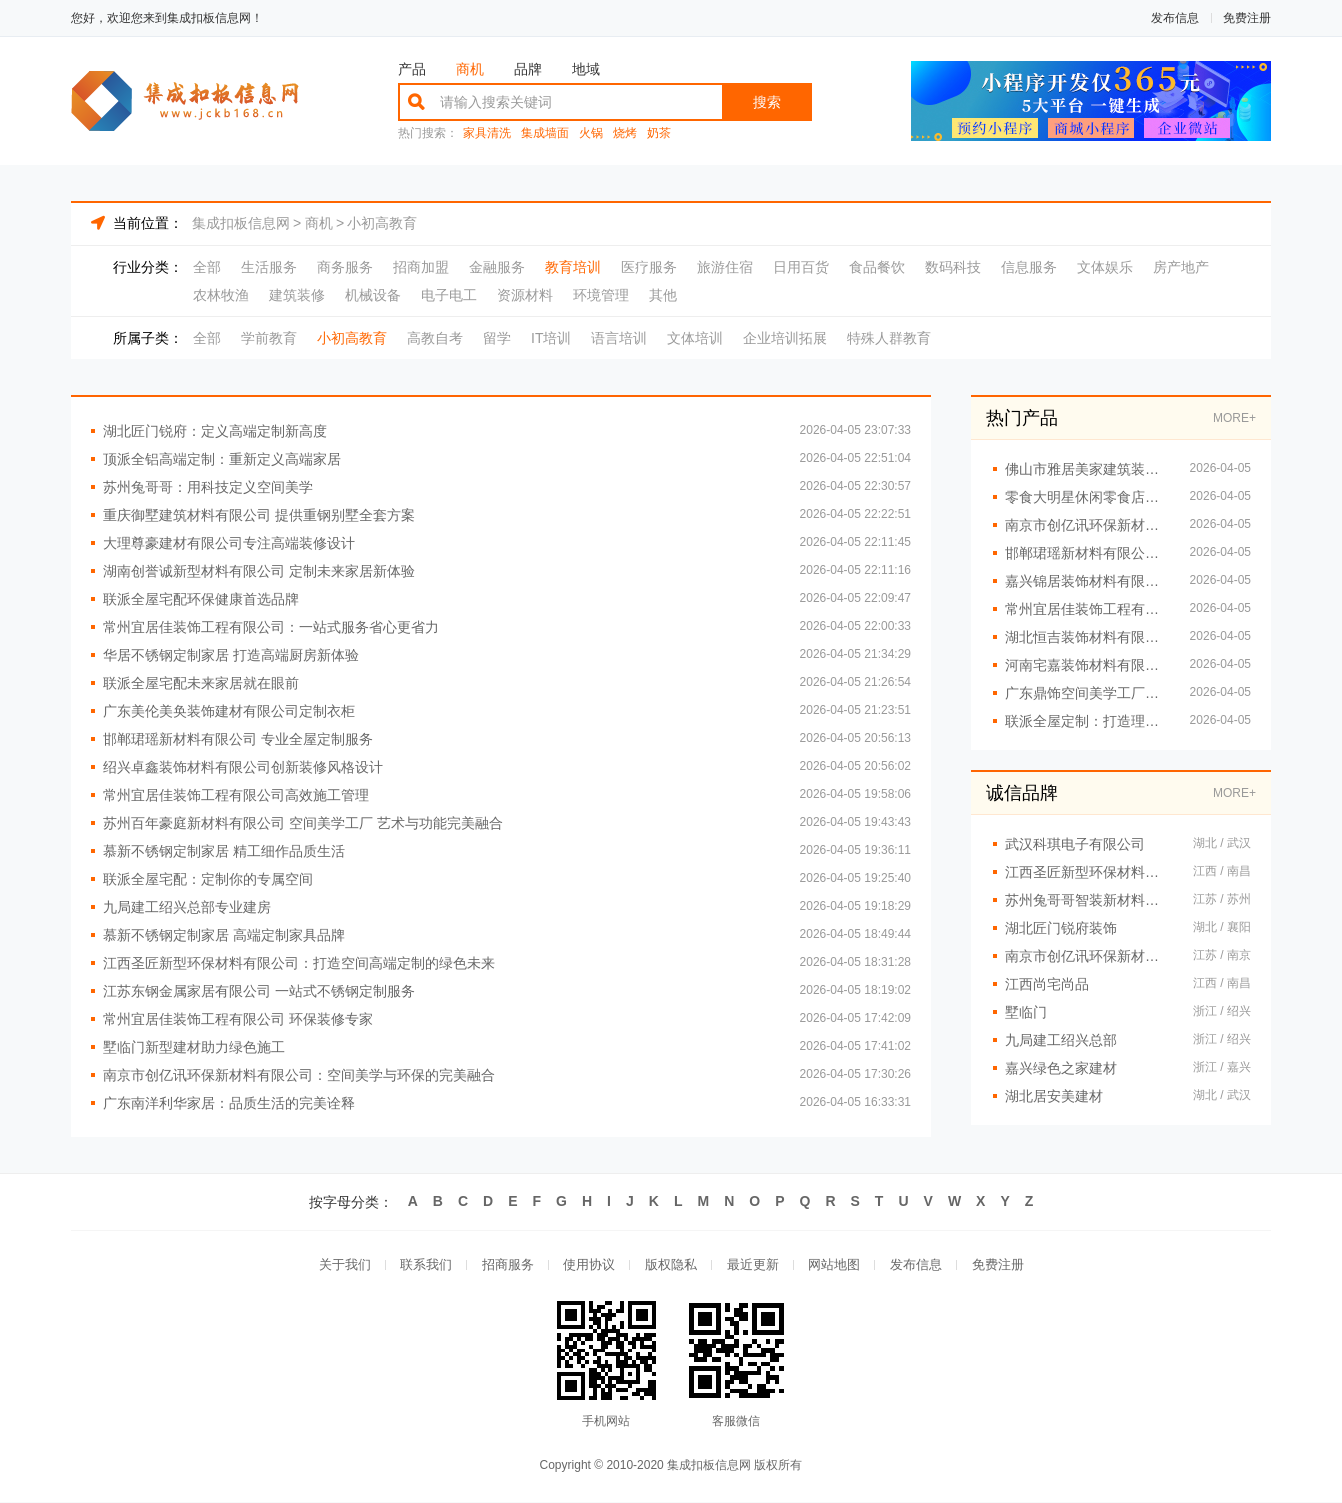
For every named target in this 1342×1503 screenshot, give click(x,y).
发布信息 (1175, 18)
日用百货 (801, 267)
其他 (663, 295)
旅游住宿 (725, 267)
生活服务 (269, 267)
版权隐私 (671, 1265)
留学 (497, 338)
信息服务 (1029, 267)
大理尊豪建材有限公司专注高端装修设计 (229, 543)
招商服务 (507, 1265)
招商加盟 (421, 267)
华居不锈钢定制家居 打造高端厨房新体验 (231, 655)
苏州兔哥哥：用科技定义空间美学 (208, 487)
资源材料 (525, 295)
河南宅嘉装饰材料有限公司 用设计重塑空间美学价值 (1087, 665)
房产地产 (1181, 267)
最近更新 (753, 1265)
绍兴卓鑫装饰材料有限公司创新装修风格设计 (243, 767)
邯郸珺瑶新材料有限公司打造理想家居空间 (1087, 553)
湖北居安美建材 (1054, 1096)
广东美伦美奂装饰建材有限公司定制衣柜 (229, 711)
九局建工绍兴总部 (1061, 1040)
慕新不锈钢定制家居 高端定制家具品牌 (224, 935)
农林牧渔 (221, 295)
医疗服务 (649, 267)
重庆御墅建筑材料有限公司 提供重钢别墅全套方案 (259, 515)
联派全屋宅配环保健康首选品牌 (201, 599)
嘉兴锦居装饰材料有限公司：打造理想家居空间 (1087, 581)
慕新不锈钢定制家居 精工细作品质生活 (224, 851)
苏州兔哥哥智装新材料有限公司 (1089, 900)
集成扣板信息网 (241, 223)
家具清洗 (487, 133)
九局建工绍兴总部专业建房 (187, 907)
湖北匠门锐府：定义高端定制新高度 (215, 431)
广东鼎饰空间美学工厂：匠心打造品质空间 (1087, 693)
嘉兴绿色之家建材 (1061, 1068)
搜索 (767, 102)
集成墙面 (545, 133)
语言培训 (619, 338)
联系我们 (425, 1265)
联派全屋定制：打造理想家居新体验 (1087, 721)
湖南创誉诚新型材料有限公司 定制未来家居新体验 (259, 571)
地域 (586, 69)
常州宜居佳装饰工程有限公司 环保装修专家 (238, 1019)
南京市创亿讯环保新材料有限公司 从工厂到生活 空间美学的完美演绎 (1087, 525)
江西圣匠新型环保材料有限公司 (1089, 872)
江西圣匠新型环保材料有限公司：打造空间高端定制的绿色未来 (299, 963)
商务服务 (345, 267)
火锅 (591, 133)
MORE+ (1234, 418)
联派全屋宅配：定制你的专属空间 (208, 879)
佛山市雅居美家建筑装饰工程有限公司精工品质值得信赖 (1087, 469)
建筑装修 (297, 295)
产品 (412, 69)
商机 (470, 69)
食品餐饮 (877, 267)
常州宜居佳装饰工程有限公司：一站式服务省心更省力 (271, 627)
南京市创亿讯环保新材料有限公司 (1089, 956)
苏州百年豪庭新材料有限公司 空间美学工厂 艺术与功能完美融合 (303, 823)
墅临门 (1026, 1012)
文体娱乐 (1105, 267)
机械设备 (373, 295)
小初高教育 (382, 223)
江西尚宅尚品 (1047, 984)
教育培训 (573, 267)
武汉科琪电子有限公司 (1075, 844)
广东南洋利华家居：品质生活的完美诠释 (229, 1103)
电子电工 (449, 295)
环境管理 (601, 295)
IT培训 (551, 338)
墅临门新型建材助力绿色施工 (194, 1047)
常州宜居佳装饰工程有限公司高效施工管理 (236, 795)
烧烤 (625, 133)
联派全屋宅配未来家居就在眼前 (201, 683)
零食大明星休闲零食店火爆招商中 (1087, 497)
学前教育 (269, 338)
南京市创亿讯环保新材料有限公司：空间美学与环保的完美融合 (299, 1075)
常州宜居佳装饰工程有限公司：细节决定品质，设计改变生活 (1087, 609)
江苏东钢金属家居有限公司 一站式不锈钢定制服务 (259, 991)
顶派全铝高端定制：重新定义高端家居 (222, 459)
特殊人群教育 (889, 338)
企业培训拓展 (785, 338)
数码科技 (953, 267)
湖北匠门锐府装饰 (1061, 928)
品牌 (528, 69)
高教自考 (435, 338)
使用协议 (589, 1265)
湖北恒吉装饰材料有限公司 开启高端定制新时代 (1087, 637)
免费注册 (1247, 18)
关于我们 (343, 1265)
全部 (207, 267)
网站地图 (835, 1265)
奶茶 (659, 133)
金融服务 (497, 267)
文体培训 (695, 338)
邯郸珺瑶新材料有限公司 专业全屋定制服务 (238, 739)
